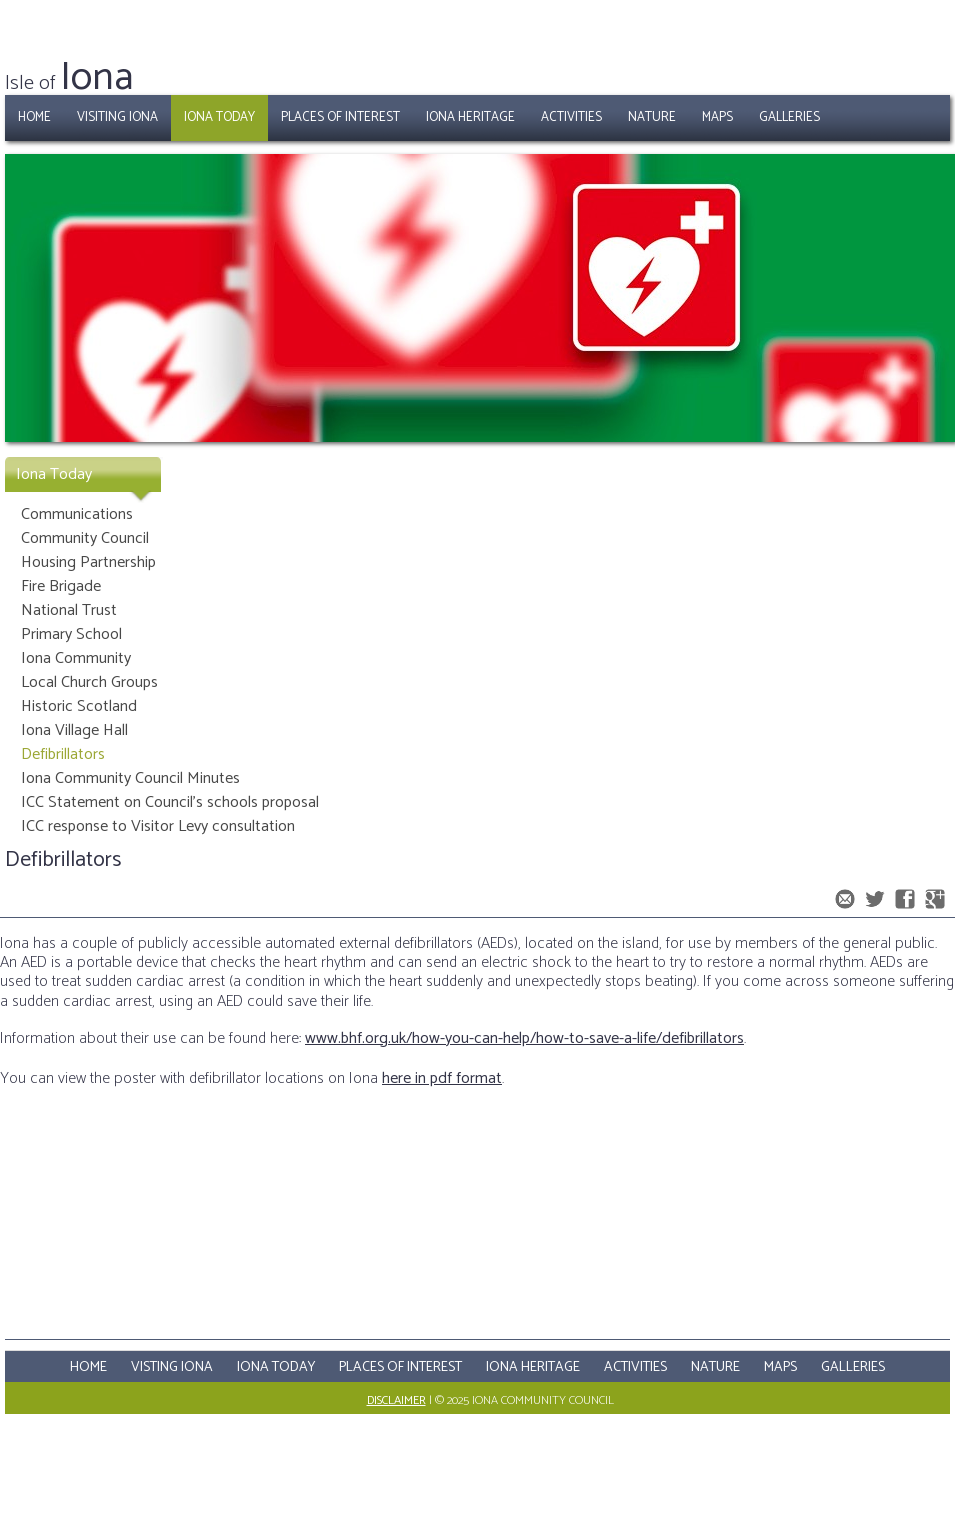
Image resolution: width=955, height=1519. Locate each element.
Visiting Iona (117, 117)
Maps (717, 117)
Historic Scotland (79, 706)
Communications (77, 514)
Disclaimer (396, 1400)
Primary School (71, 634)
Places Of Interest (400, 1367)
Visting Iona (172, 1367)
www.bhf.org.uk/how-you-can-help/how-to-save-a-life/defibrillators (524, 1038)
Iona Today (219, 117)
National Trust (69, 610)
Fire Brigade (61, 586)
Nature (652, 117)
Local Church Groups (89, 682)
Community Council (85, 538)
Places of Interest (340, 117)
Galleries (789, 117)
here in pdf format (442, 1078)
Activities (571, 117)
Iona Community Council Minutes (130, 778)
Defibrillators (63, 754)
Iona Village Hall (74, 730)
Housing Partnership (88, 562)
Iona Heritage (470, 117)
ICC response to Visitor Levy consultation (158, 826)
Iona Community (76, 658)
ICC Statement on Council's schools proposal (170, 802)
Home (34, 117)
